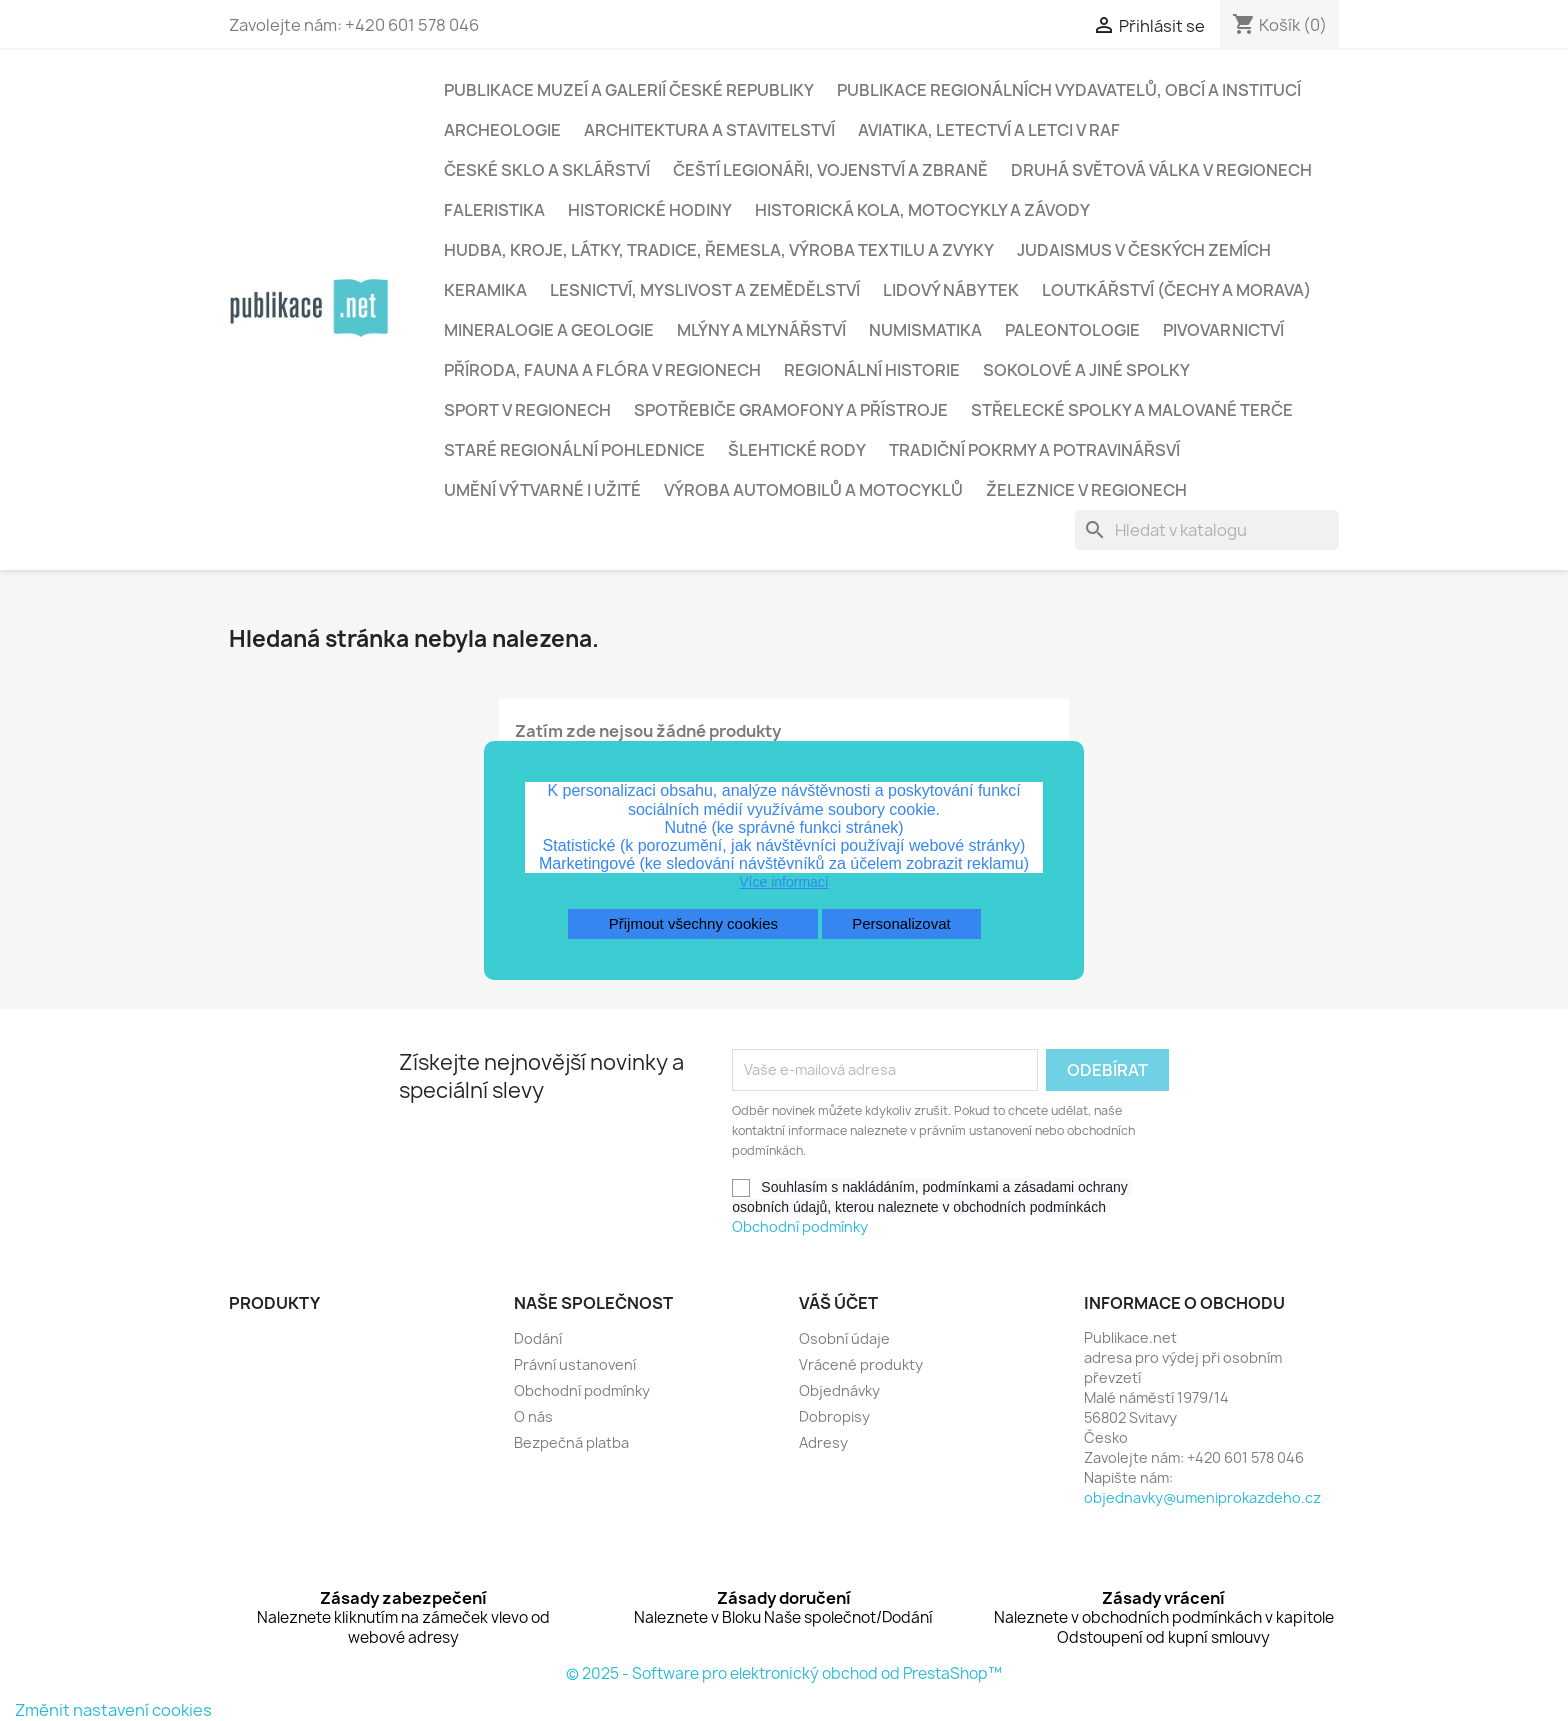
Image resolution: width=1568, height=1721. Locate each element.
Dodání (538, 1338)
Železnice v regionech (1086, 490)
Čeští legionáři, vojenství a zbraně (830, 170)
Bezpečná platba (571, 1442)
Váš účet (838, 1303)
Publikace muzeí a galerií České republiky (629, 90)
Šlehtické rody (797, 450)
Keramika (485, 290)
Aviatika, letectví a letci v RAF (989, 130)
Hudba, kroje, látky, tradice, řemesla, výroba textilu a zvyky (719, 250)
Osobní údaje (844, 1338)
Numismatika (925, 330)
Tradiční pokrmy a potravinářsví (1034, 450)
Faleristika (494, 210)
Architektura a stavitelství (709, 130)
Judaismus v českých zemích (1144, 250)
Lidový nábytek (951, 290)
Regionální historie (872, 370)
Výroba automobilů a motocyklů (813, 490)
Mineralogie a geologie (549, 330)
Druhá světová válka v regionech (1161, 170)
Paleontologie (1072, 330)
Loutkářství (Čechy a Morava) (1176, 290)
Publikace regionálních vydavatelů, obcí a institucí (1069, 90)
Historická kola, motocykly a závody (922, 210)
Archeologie (502, 130)
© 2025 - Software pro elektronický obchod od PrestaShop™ (784, 1673)
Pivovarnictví (1223, 330)
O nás (533, 1416)
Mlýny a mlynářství (761, 330)
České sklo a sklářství (547, 170)
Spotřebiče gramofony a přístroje (791, 410)
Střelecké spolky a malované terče (1132, 410)
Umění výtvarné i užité (542, 490)
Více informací (783, 882)
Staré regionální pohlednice (574, 450)
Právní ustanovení (575, 1364)
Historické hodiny (650, 210)
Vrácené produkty (861, 1364)
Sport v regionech (527, 410)
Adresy (823, 1442)
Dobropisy (834, 1416)
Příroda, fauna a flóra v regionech (602, 370)
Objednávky (839, 1390)
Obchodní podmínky (800, 1226)
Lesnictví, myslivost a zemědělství (705, 290)
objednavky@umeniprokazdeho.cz (1202, 1497)
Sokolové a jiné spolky (1086, 370)
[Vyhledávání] (1207, 530)
